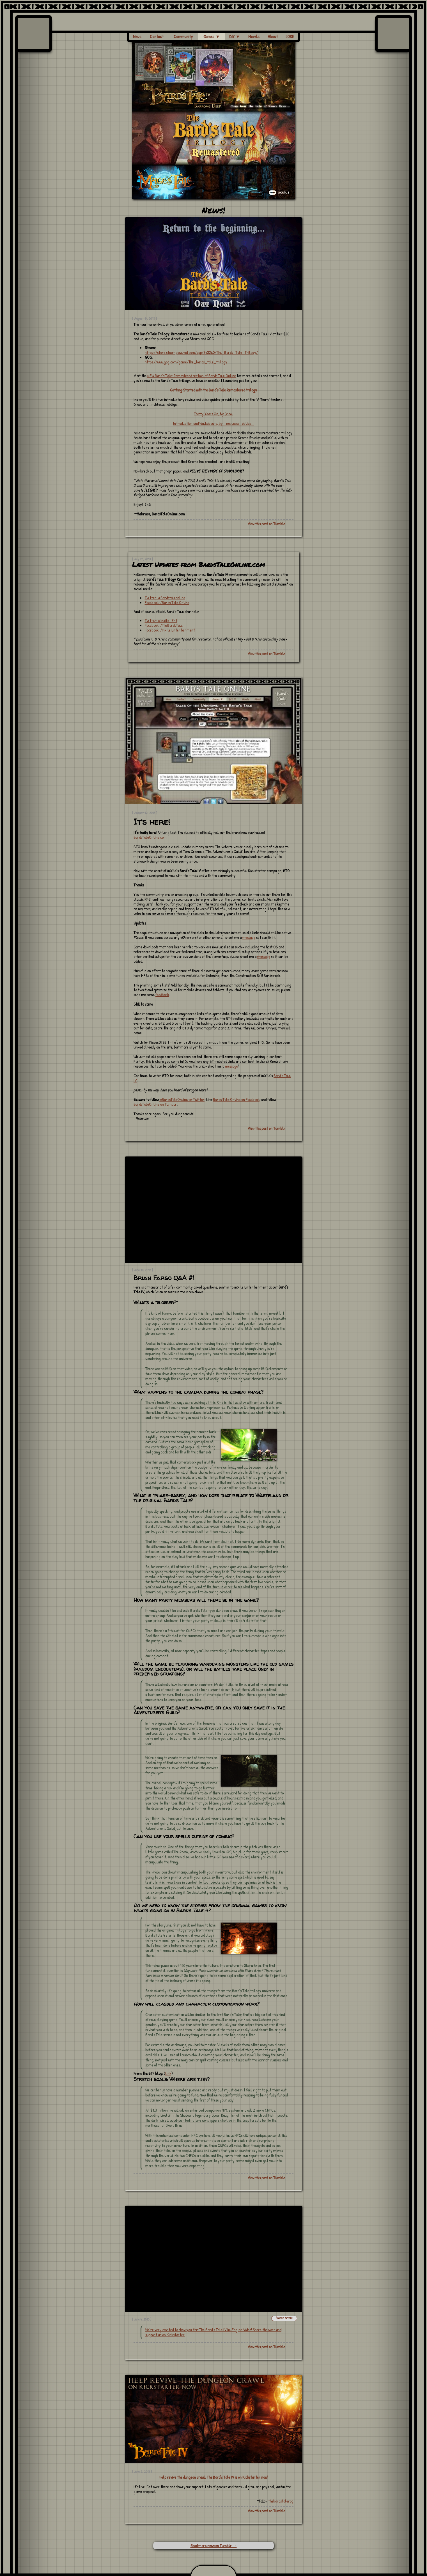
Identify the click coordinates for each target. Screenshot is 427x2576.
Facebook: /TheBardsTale (164, 625)
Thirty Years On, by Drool (213, 414)
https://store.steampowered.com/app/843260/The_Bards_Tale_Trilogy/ (201, 352)
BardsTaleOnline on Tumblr (155, 1104)
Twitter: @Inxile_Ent (161, 620)
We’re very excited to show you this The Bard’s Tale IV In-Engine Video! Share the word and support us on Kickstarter (213, 2332)
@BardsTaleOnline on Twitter (182, 1099)
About (273, 36)
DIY (234, 36)
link (168, 2073)
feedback (162, 994)
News (137, 36)
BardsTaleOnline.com (150, 837)
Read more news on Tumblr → (213, 2546)
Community (183, 36)
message (248, 937)
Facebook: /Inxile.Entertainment (170, 630)
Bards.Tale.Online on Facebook (236, 1099)
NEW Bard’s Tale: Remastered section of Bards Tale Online (191, 376)
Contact (157, 36)
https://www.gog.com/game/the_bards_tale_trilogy (186, 362)
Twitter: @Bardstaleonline (165, 598)
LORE (290, 36)
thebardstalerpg (280, 2501)
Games (211, 36)
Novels (254, 36)
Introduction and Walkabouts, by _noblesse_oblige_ (213, 423)
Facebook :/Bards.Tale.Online (167, 602)
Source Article (284, 2318)
